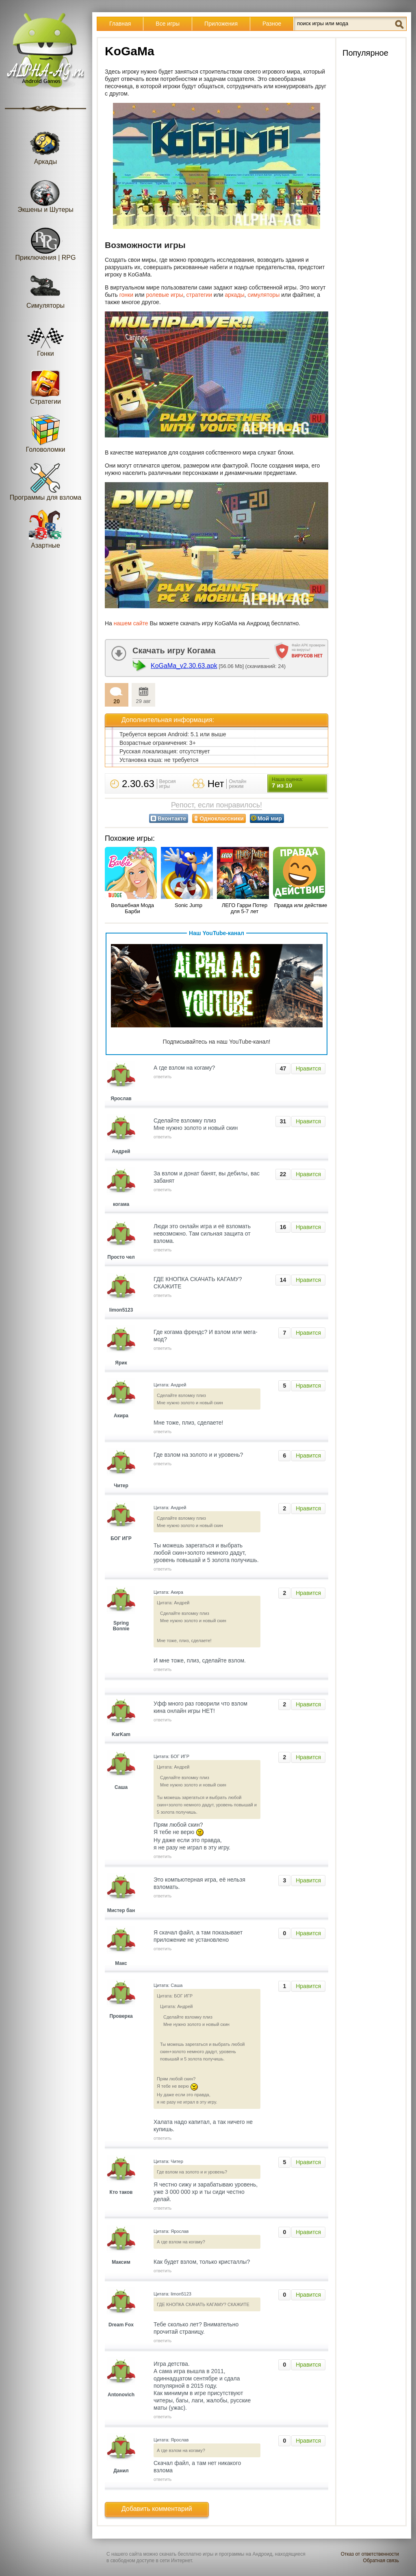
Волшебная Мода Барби (132, 908)
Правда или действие (300, 905)
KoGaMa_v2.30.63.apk (184, 665)
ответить (162, 1076)
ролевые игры (164, 295)
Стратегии (45, 385)
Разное (271, 23)
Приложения (221, 23)
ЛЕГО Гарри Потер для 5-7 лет (245, 908)
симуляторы (263, 295)
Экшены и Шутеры (45, 193)
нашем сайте (131, 623)
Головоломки (45, 433)
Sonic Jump (188, 905)
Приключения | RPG (45, 241)
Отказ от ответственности (370, 2554)
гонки (126, 295)
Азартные (45, 529)
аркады (235, 295)
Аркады (45, 145)
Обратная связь (381, 2560)
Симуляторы (45, 289)
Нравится (308, 1068)
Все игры (168, 23)
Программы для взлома (45, 481)
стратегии (199, 295)
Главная (120, 23)
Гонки (45, 337)
